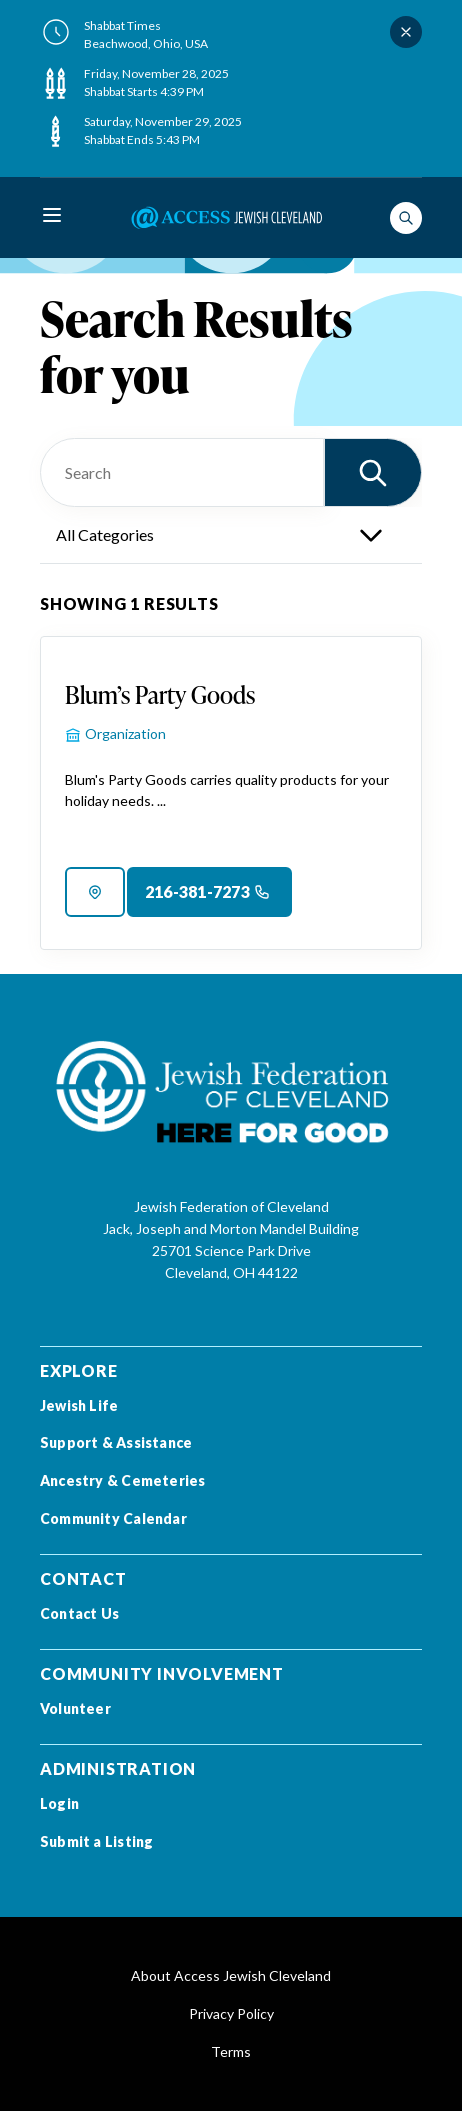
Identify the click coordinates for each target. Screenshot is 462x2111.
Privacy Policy (231, 2013)
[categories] (231, 535)
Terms (231, 2051)
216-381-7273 (197, 891)
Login (59, 1803)
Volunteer (75, 1708)
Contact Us (79, 1613)
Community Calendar (113, 1518)
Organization (125, 733)
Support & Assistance (116, 1442)
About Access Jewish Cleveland (231, 1975)
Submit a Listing (96, 1841)
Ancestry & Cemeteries (122, 1480)
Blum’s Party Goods (160, 694)
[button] (373, 472)
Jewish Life (79, 1405)
